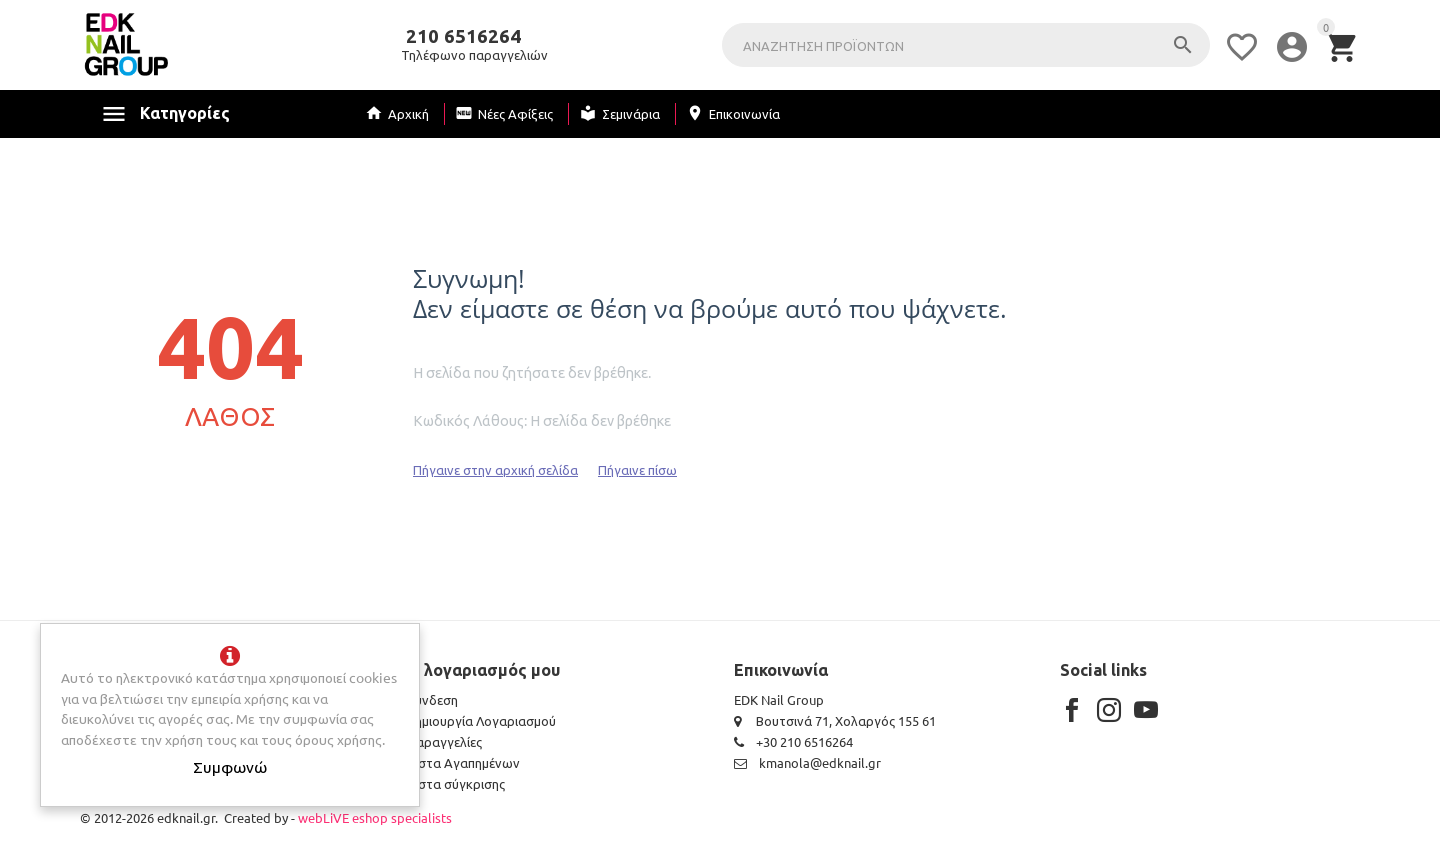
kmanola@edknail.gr (807, 762)
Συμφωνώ (230, 766)
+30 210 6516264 (793, 741)
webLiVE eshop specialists (375, 817)
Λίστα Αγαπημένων (463, 762)
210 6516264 (463, 36)
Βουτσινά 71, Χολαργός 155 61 (835, 720)
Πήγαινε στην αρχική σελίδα (495, 469)
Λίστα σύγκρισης (456, 783)
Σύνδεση (432, 699)
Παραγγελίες (444, 741)
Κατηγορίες (185, 113)
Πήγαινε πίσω (637, 469)
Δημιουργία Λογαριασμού (481, 720)
